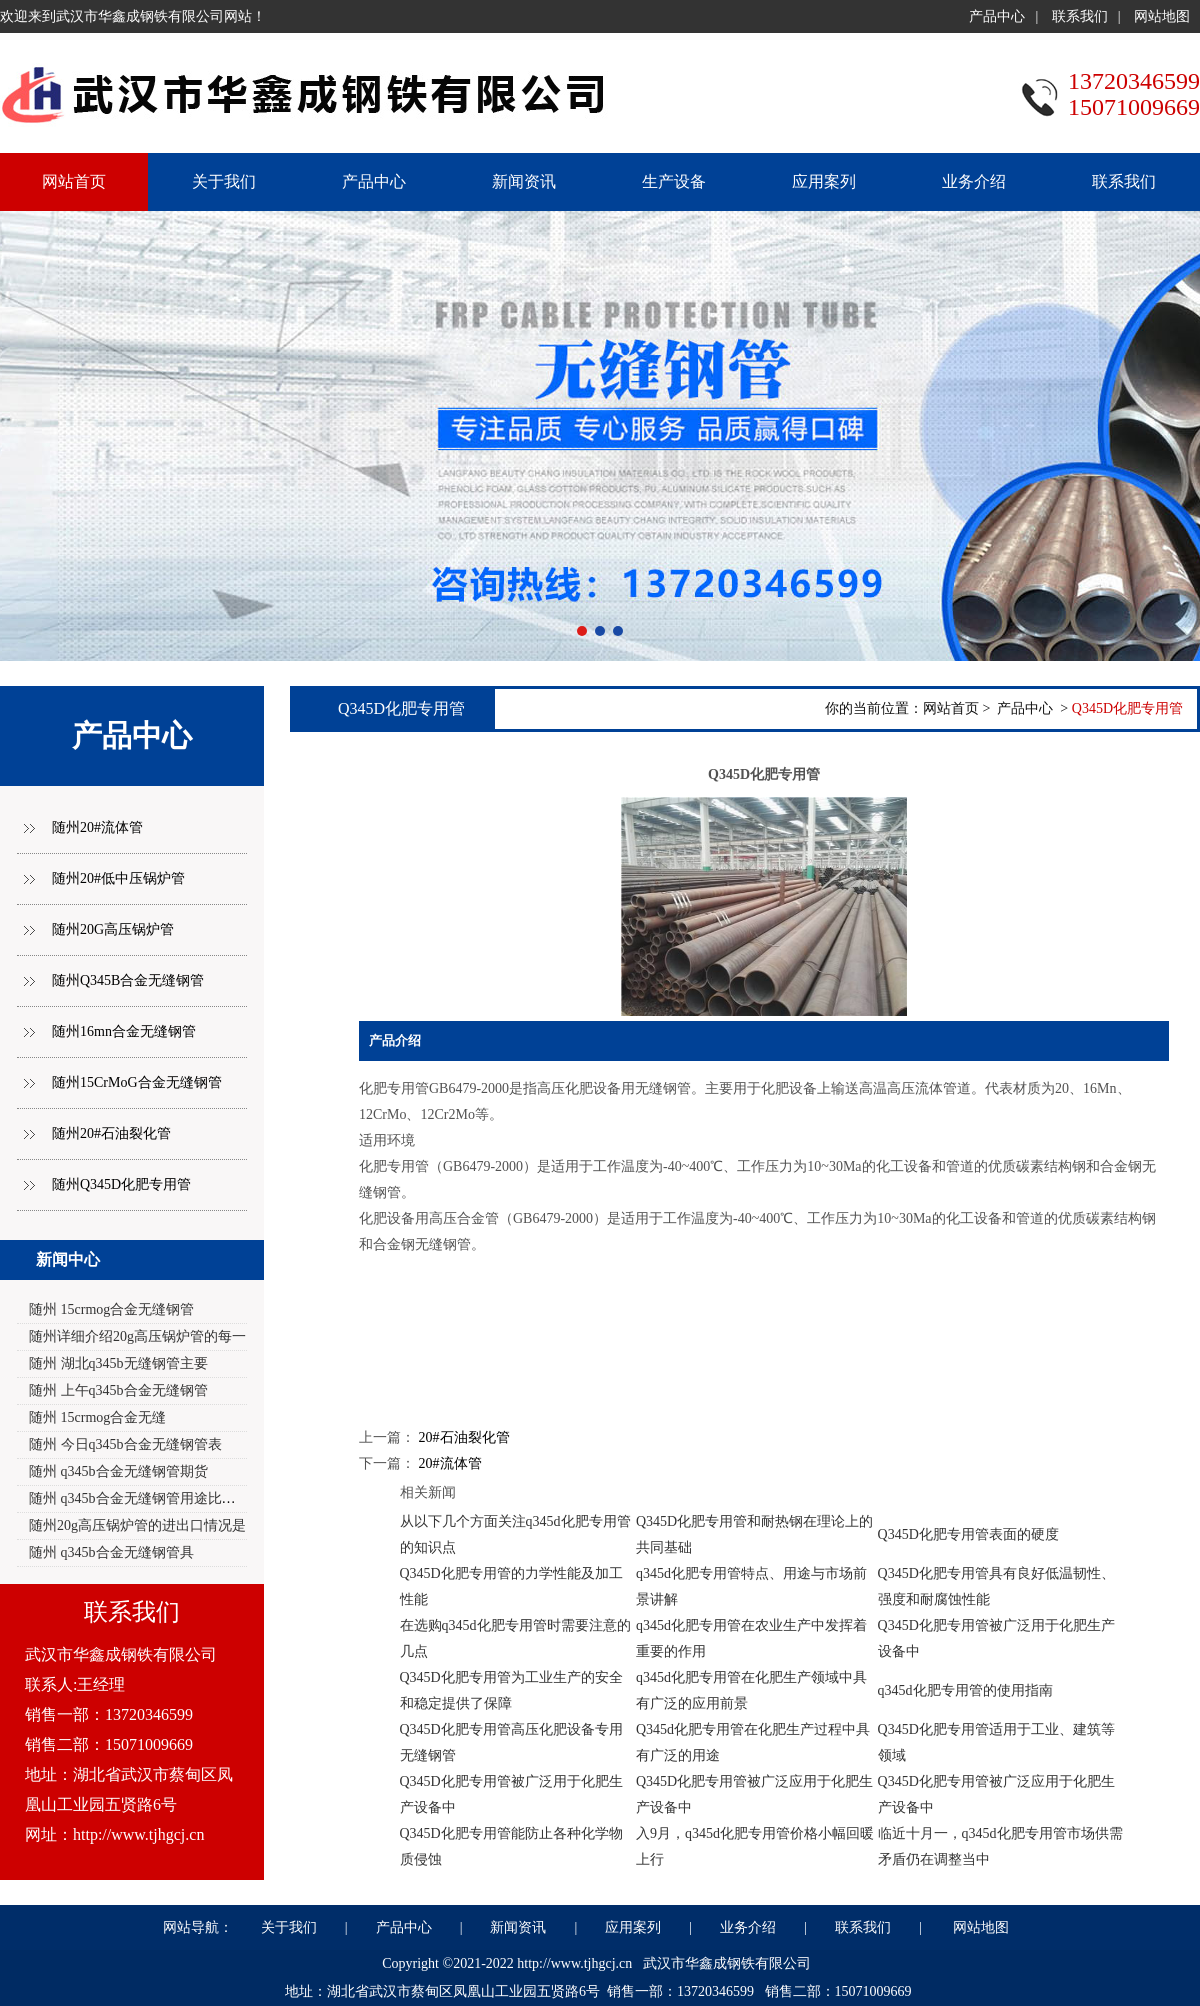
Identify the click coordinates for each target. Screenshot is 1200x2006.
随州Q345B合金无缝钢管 (128, 980)
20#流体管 (450, 1463)
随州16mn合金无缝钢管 (124, 1031)
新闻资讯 (524, 181)
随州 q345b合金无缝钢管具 (111, 1552)
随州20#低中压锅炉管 (118, 878)
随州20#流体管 (97, 827)
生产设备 (674, 181)
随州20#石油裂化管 (111, 1133)
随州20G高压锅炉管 (113, 929)
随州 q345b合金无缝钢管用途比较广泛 (146, 1498)
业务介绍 (974, 181)
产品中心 (997, 16)
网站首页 (951, 708)
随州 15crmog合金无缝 (97, 1417)
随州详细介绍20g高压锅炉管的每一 (137, 1336)
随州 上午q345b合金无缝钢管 (118, 1390)
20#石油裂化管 (464, 1437)
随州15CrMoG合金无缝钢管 (137, 1082)
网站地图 (1162, 16)
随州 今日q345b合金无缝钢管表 (125, 1444)
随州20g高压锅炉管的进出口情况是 (137, 1525)
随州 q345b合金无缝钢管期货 (118, 1471)
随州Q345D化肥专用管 (121, 1184)
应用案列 (824, 181)
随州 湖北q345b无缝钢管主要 (118, 1363)
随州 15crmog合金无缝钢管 (111, 1309)
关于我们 (224, 181)
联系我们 (1080, 16)
